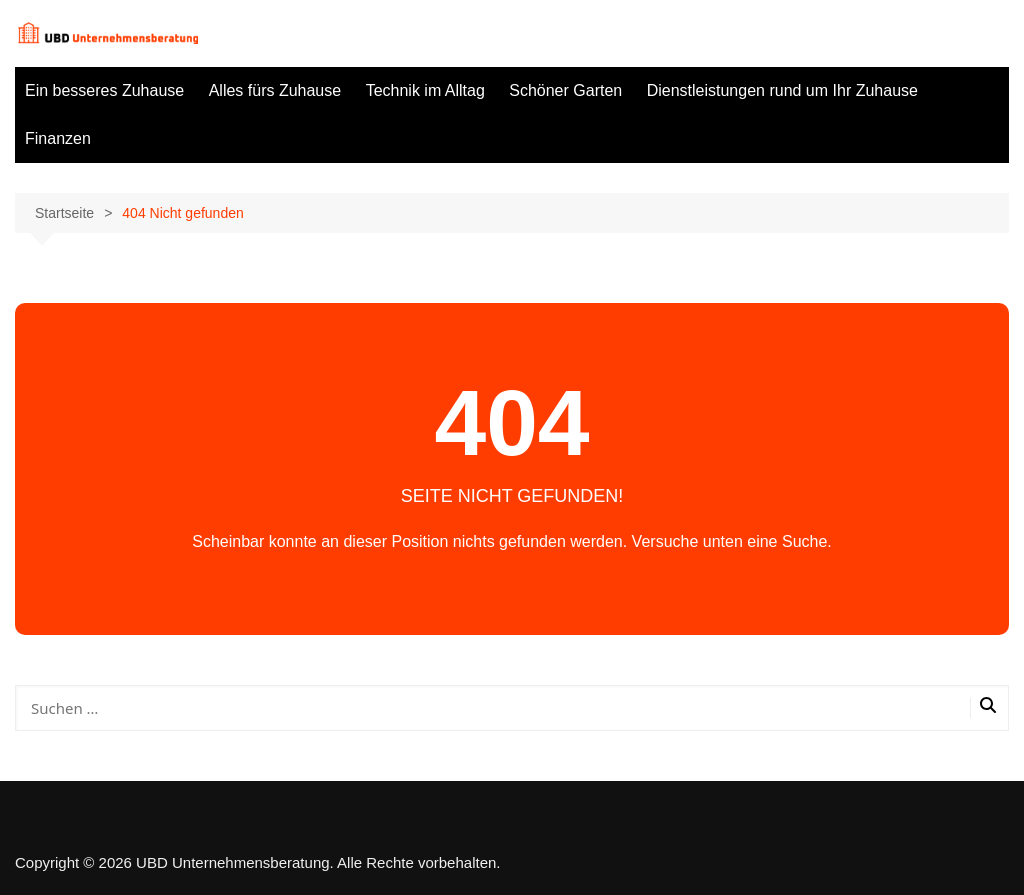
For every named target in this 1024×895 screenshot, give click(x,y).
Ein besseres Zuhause (104, 90)
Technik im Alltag (425, 90)
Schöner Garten (565, 90)
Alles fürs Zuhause (275, 90)
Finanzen (58, 138)
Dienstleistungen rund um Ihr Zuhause (782, 90)
